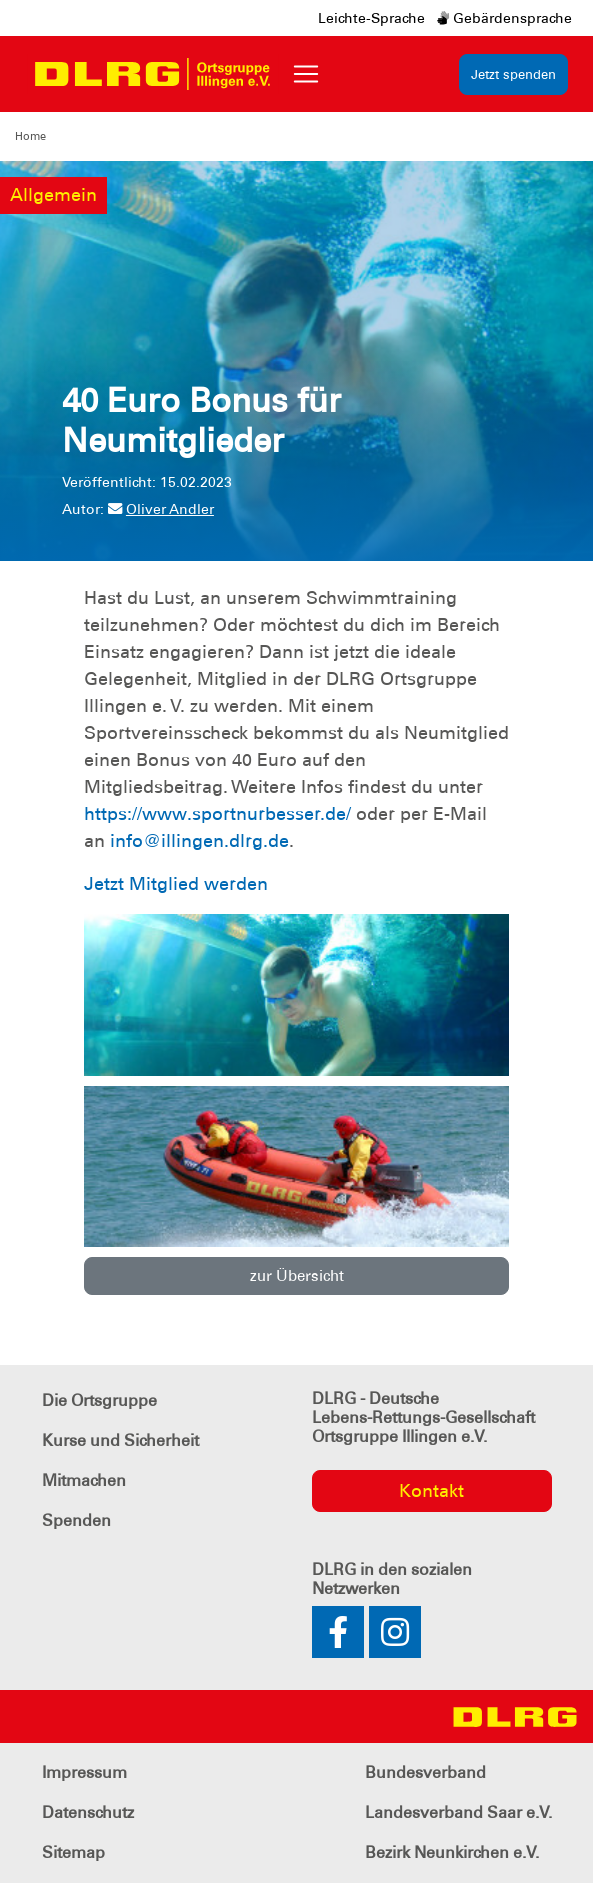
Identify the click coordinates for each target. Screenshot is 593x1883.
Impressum (84, 1772)
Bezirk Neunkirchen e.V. (452, 1852)
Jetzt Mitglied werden (176, 884)
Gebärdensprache (504, 18)
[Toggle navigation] (306, 74)
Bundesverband (425, 1772)
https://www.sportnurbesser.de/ (217, 814)
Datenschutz (88, 1812)
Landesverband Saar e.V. (458, 1812)
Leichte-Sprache (371, 18)
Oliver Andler (161, 509)
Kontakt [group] (431, 1491)
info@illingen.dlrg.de (199, 841)
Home (30, 136)
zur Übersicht (297, 1276)
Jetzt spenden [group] (513, 74)
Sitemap (73, 1852)
